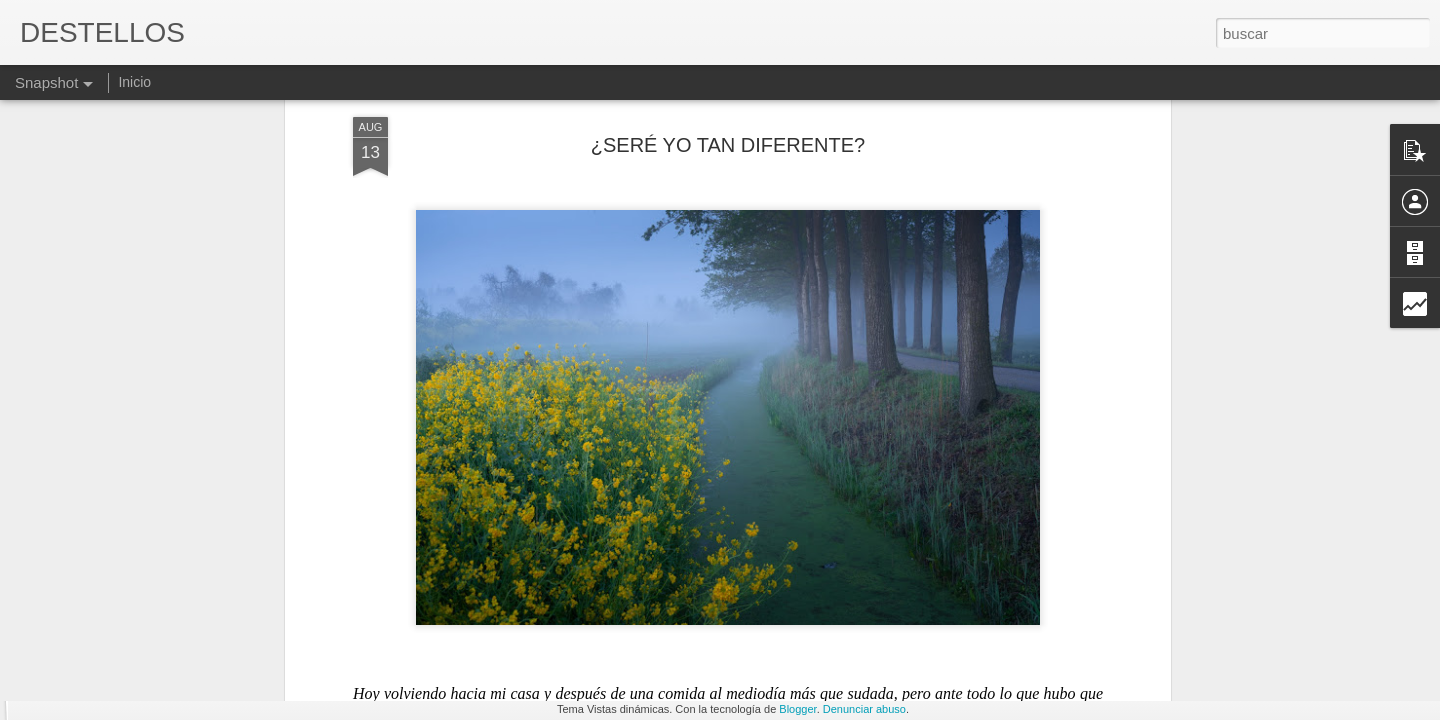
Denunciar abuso (864, 709)
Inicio (134, 82)
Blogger (797, 709)
